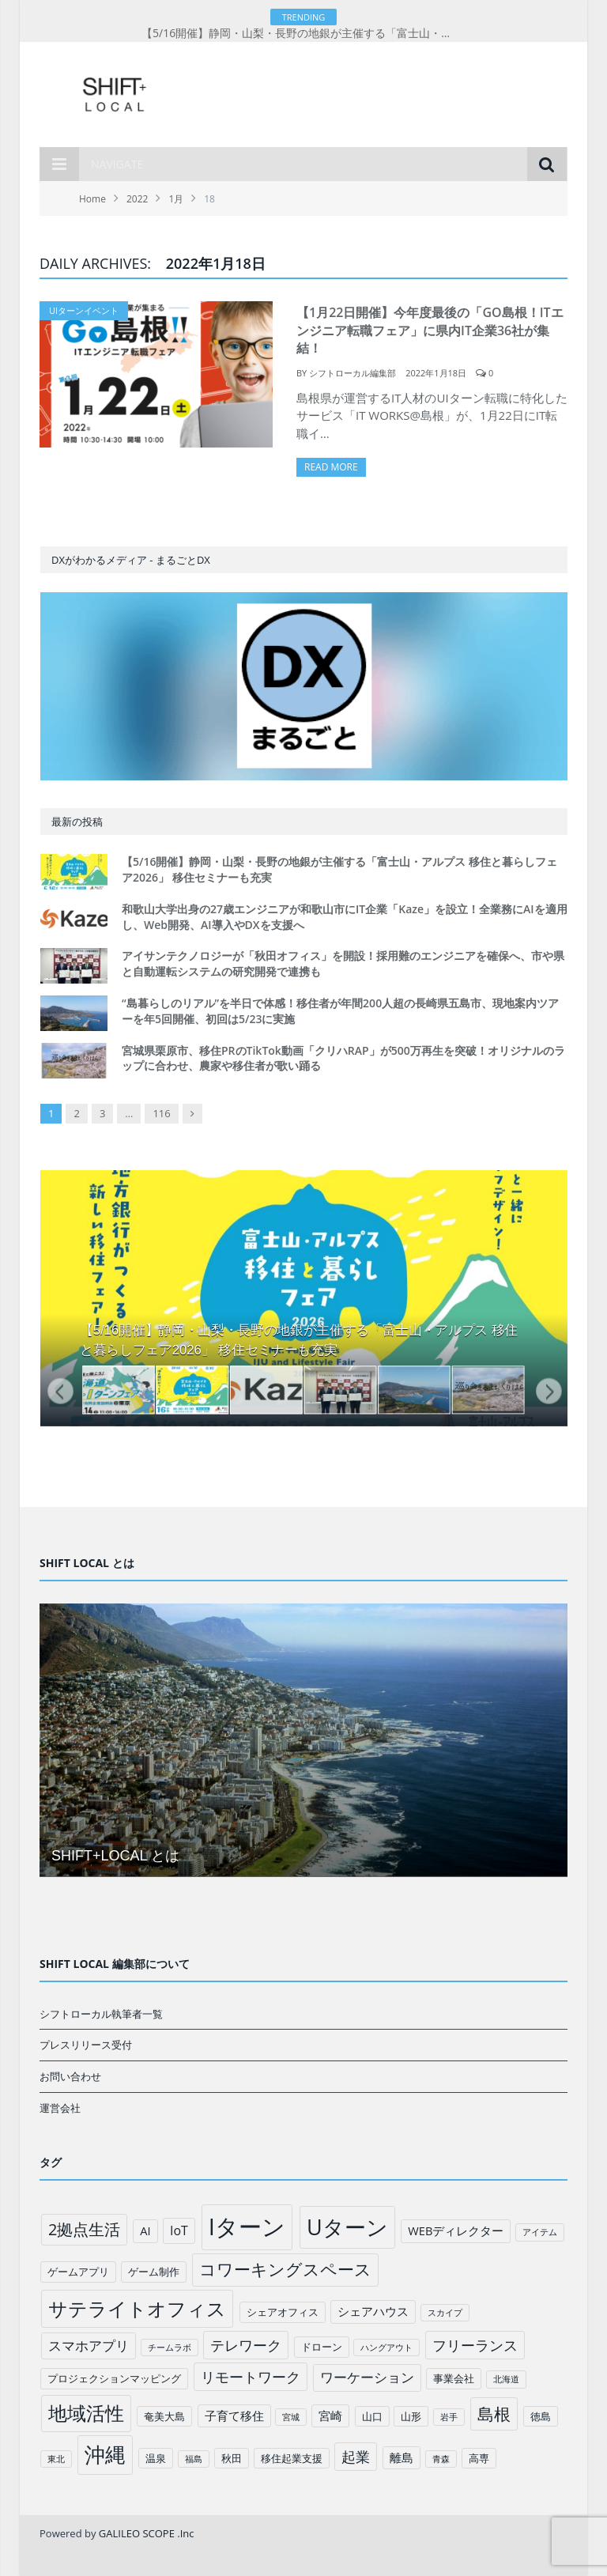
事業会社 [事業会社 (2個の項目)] (453, 2378)
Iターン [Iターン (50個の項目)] (247, 2226)
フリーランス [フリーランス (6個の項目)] (475, 2345)
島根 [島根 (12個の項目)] (494, 2413)
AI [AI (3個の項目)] (145, 2230)
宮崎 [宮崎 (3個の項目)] (330, 2415)
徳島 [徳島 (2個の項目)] (540, 2416)
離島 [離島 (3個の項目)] (401, 2457)
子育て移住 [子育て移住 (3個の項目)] (234, 2415)
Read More (331, 467)
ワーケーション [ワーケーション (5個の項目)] (367, 2377)
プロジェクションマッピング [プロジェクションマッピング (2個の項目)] (114, 2378)
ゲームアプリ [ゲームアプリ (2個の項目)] (78, 2271)
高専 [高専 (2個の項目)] (479, 2458)
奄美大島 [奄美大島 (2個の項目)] (164, 2416)
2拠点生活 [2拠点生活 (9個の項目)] (84, 2229)
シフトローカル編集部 (352, 373)
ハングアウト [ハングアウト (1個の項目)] (386, 2347)
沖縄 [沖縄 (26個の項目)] (105, 2454)
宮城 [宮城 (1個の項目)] (291, 2417)
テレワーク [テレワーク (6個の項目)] (245, 2345)
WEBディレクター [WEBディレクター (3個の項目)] (455, 2230)
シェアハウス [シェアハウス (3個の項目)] (373, 2311)
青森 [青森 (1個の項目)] (441, 2459)
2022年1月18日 (435, 373)
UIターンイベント (84, 310)
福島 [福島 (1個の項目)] (193, 2459)
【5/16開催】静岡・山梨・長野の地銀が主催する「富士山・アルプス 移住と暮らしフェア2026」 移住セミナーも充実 (303, 33)
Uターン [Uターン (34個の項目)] (347, 2227)
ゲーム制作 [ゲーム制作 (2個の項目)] (153, 2271)
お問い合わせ (70, 2076)
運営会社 (60, 2108)
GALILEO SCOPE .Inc (146, 2533)
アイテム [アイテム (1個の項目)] (539, 2232)
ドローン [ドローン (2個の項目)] (321, 2347)
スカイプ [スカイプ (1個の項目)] (445, 2312)
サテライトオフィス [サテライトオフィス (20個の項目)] (137, 2308)
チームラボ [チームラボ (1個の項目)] (169, 2347)
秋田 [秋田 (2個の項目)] (231, 2458)
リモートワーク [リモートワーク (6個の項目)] (250, 2376)
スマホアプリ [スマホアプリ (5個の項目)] (88, 2345)
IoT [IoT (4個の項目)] (179, 2230)
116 (161, 1113)
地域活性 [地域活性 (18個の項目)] (86, 2413)
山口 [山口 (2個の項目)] (372, 2416)
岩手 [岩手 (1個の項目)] (449, 2417)
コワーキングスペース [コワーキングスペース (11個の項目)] (285, 2269)
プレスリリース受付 (86, 2045)
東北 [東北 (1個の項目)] (56, 2459)
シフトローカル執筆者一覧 (101, 2014)
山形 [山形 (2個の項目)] (411, 2416)
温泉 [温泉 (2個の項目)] (155, 2458)
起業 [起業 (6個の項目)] (355, 2456)
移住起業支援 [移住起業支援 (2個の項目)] (291, 2458)
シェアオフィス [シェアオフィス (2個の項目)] (283, 2312)
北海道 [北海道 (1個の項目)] (506, 2379)
